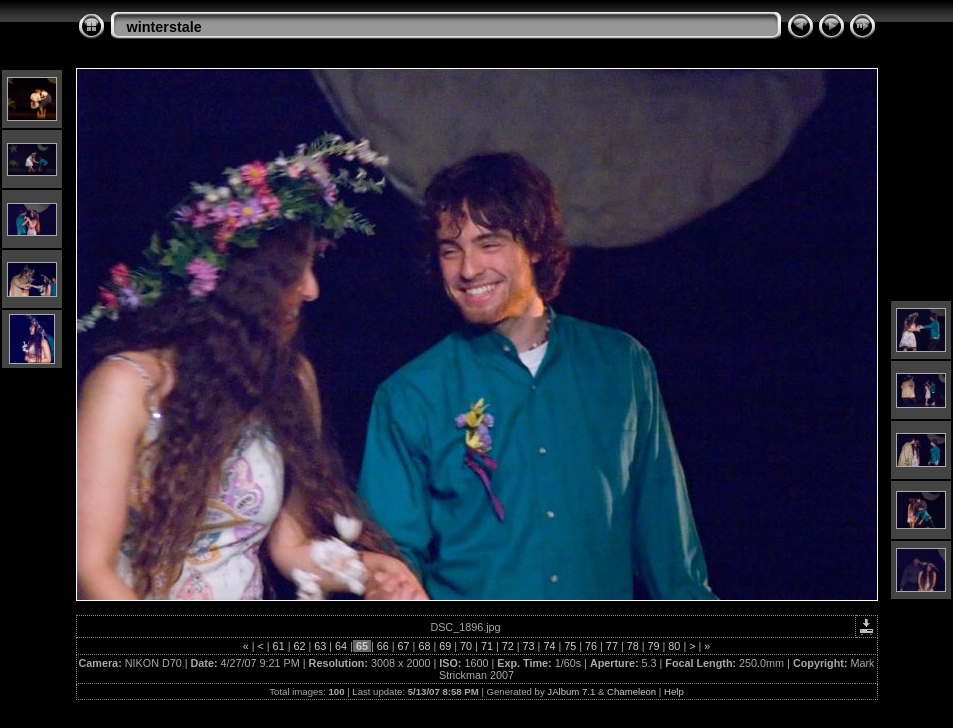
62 (299, 646)
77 (612, 646)
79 (654, 646)
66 (383, 646)
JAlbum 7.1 (571, 691)
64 (341, 646)
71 (487, 646)
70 (466, 646)
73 (529, 646)
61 (279, 646)
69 (445, 646)
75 (570, 646)
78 (633, 646)
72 (508, 646)
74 (549, 646)
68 (424, 646)
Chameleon (631, 691)
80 (674, 646)
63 (320, 646)
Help (674, 691)
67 (404, 646)
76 (591, 646)
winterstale (164, 27)
